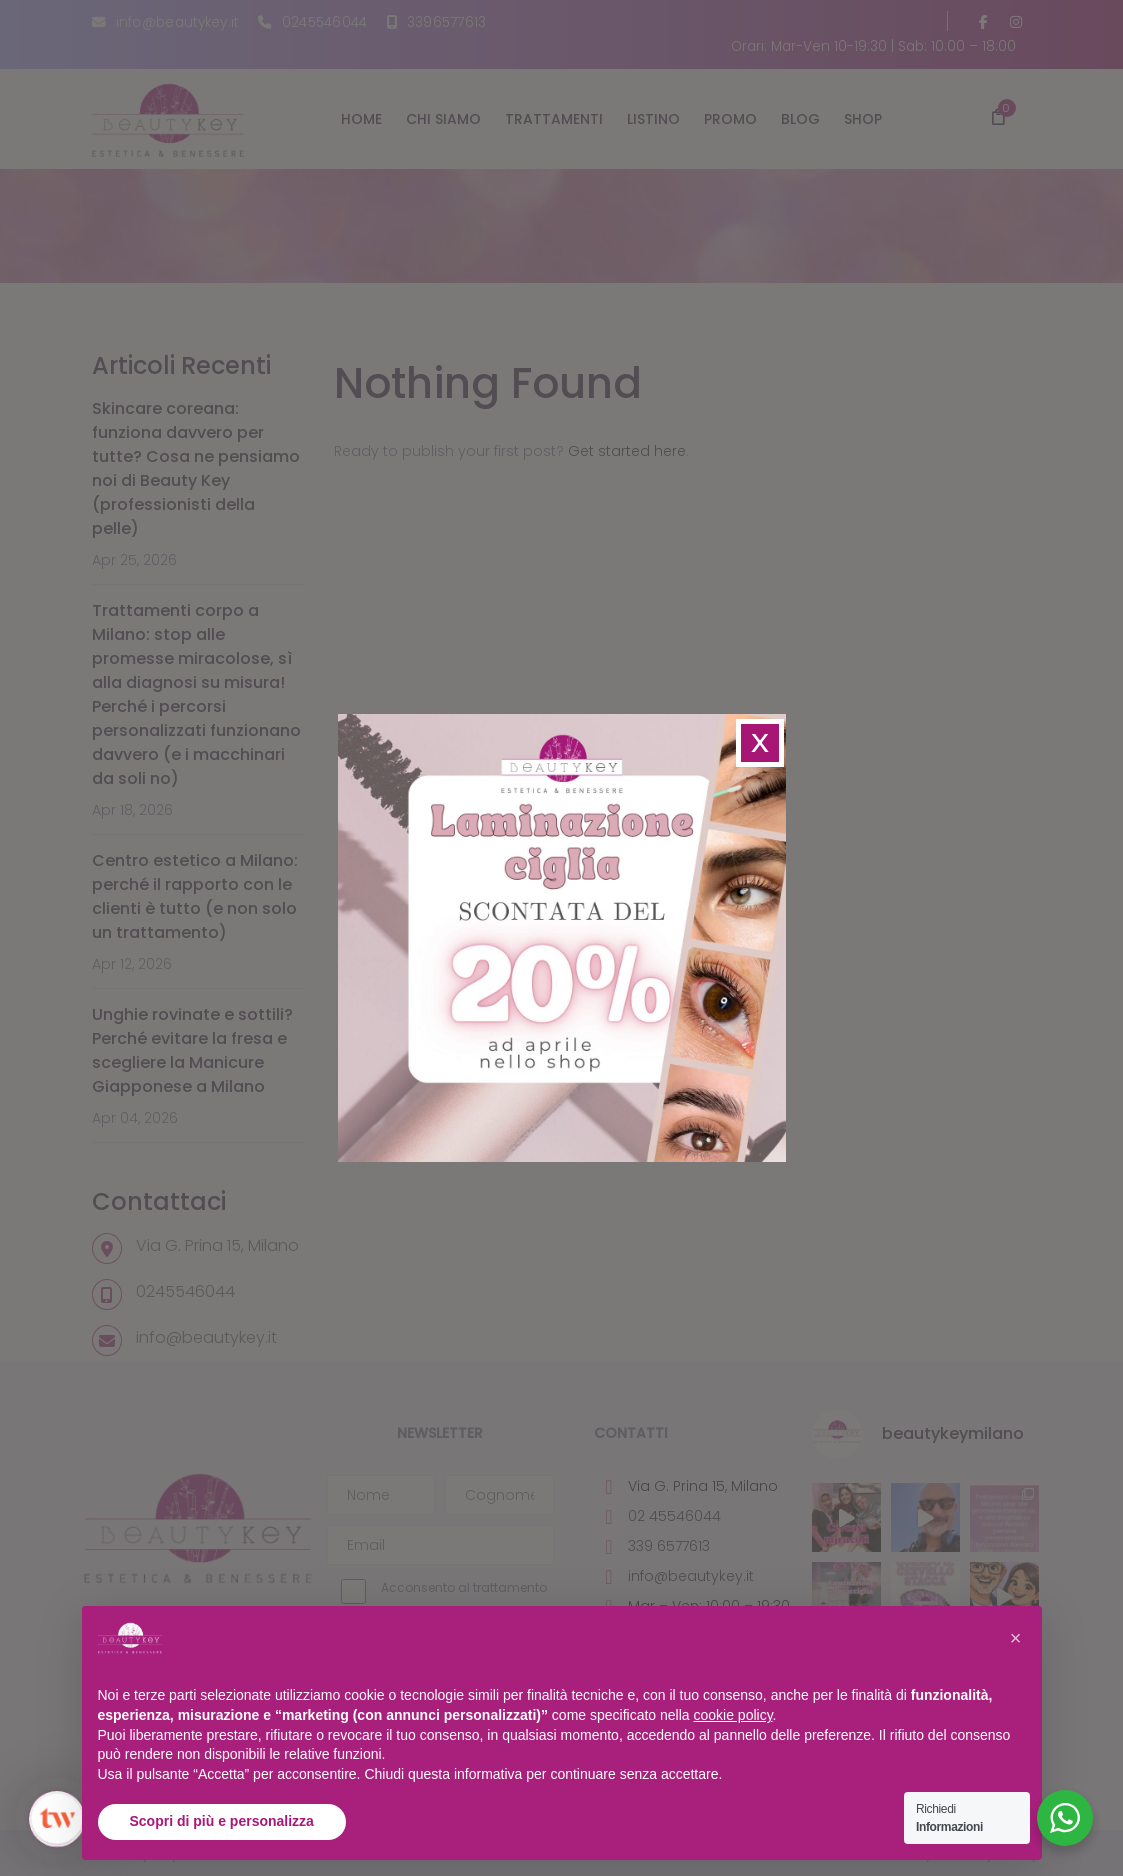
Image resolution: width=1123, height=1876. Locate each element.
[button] (1016, 1638)
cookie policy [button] (732, 1715)
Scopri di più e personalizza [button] (222, 1821)
